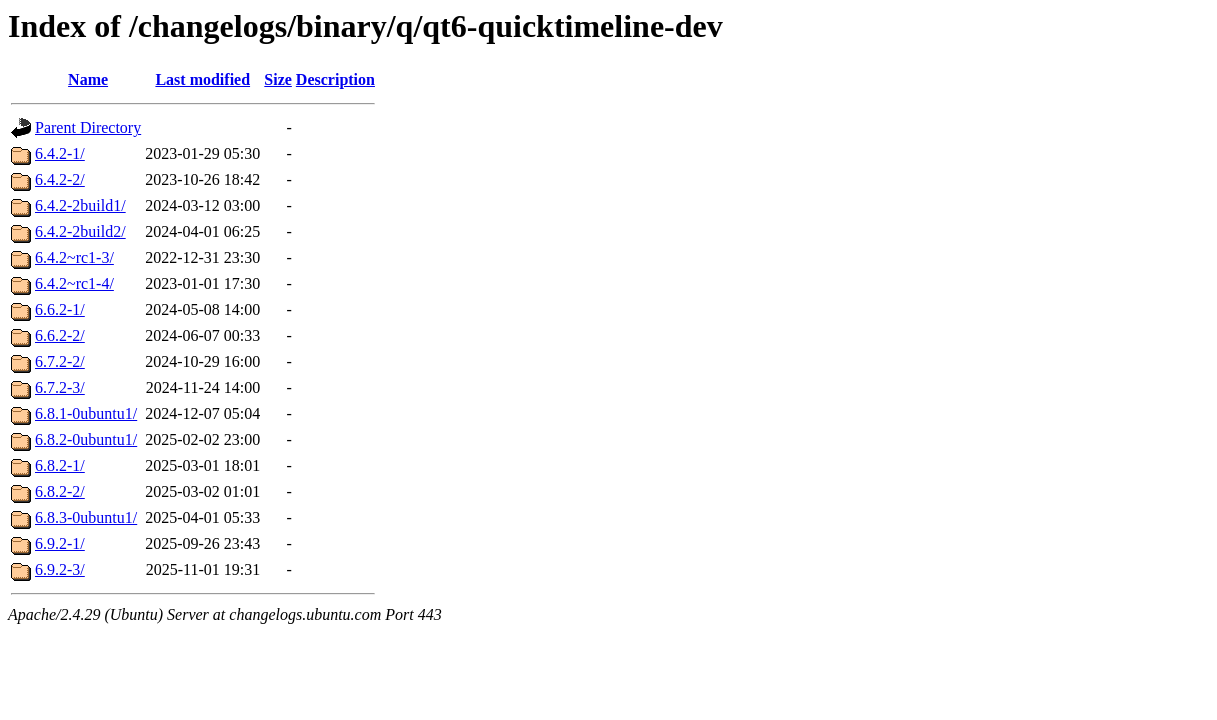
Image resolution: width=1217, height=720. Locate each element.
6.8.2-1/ (60, 465)
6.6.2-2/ (60, 335)
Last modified (202, 79)
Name (88, 79)
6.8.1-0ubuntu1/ (86, 413)
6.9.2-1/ (60, 543)
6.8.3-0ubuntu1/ (86, 517)
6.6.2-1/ (60, 309)
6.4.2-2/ (60, 179)
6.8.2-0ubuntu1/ (86, 439)
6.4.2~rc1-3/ (74, 257)
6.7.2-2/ (60, 361)
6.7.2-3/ (60, 387)
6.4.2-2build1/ (80, 205)
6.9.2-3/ (60, 569)
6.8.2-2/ (60, 491)
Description (335, 79)
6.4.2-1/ (60, 153)
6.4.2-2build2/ (80, 231)
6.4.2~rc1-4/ (74, 283)
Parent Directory (88, 127)
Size (278, 79)
